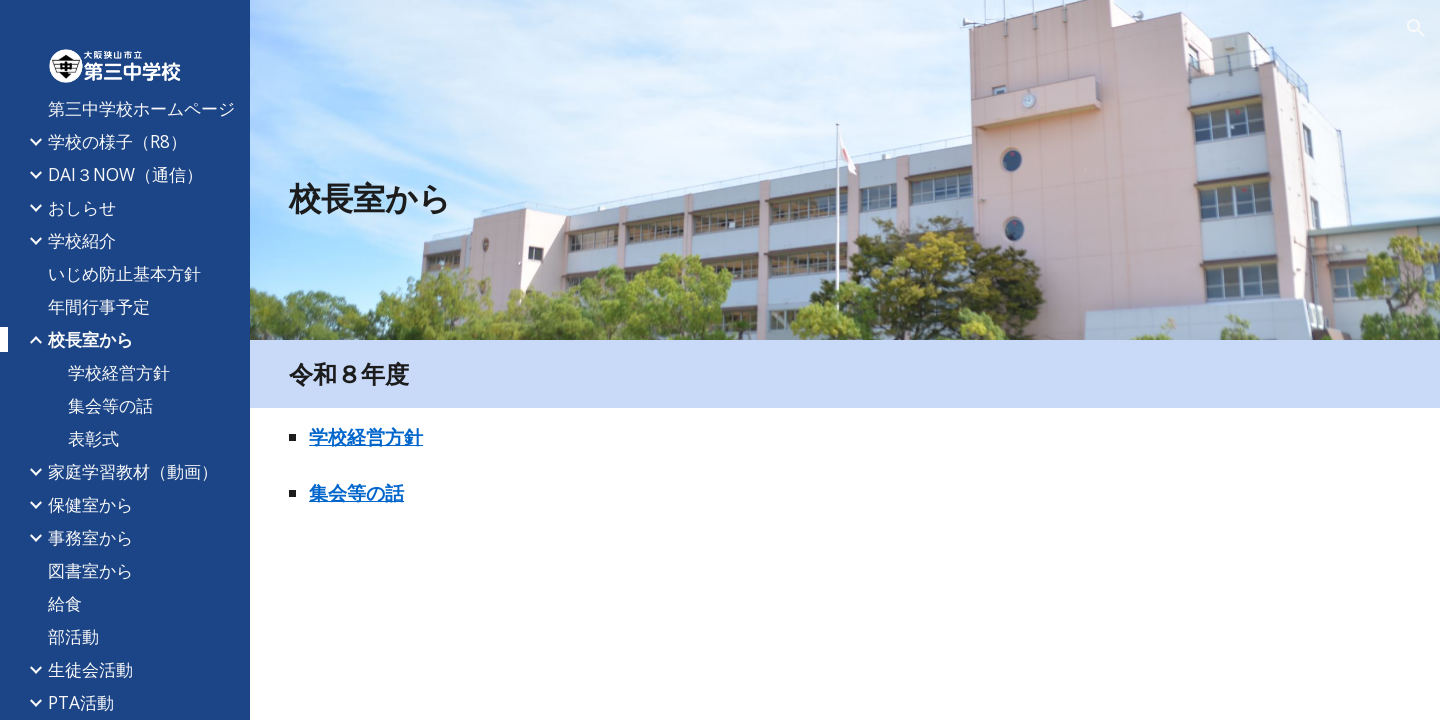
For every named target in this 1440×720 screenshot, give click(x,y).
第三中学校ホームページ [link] (141, 108)
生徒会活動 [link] (90, 669)
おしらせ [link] (82, 207)
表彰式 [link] (93, 438)
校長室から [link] (90, 339)
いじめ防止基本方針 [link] (124, 273)
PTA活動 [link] (81, 702)
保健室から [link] (90, 504)
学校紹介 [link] (82, 240)
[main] (749, 198)
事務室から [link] (90, 537)
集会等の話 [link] (110, 405)
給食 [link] (65, 603)
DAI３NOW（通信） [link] (125, 174)
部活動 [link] (73, 636)
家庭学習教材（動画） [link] (133, 471)
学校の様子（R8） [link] (117, 141)
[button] (1416, 28)
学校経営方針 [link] (119, 372)
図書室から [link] (90, 570)
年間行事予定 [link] (99, 306)
